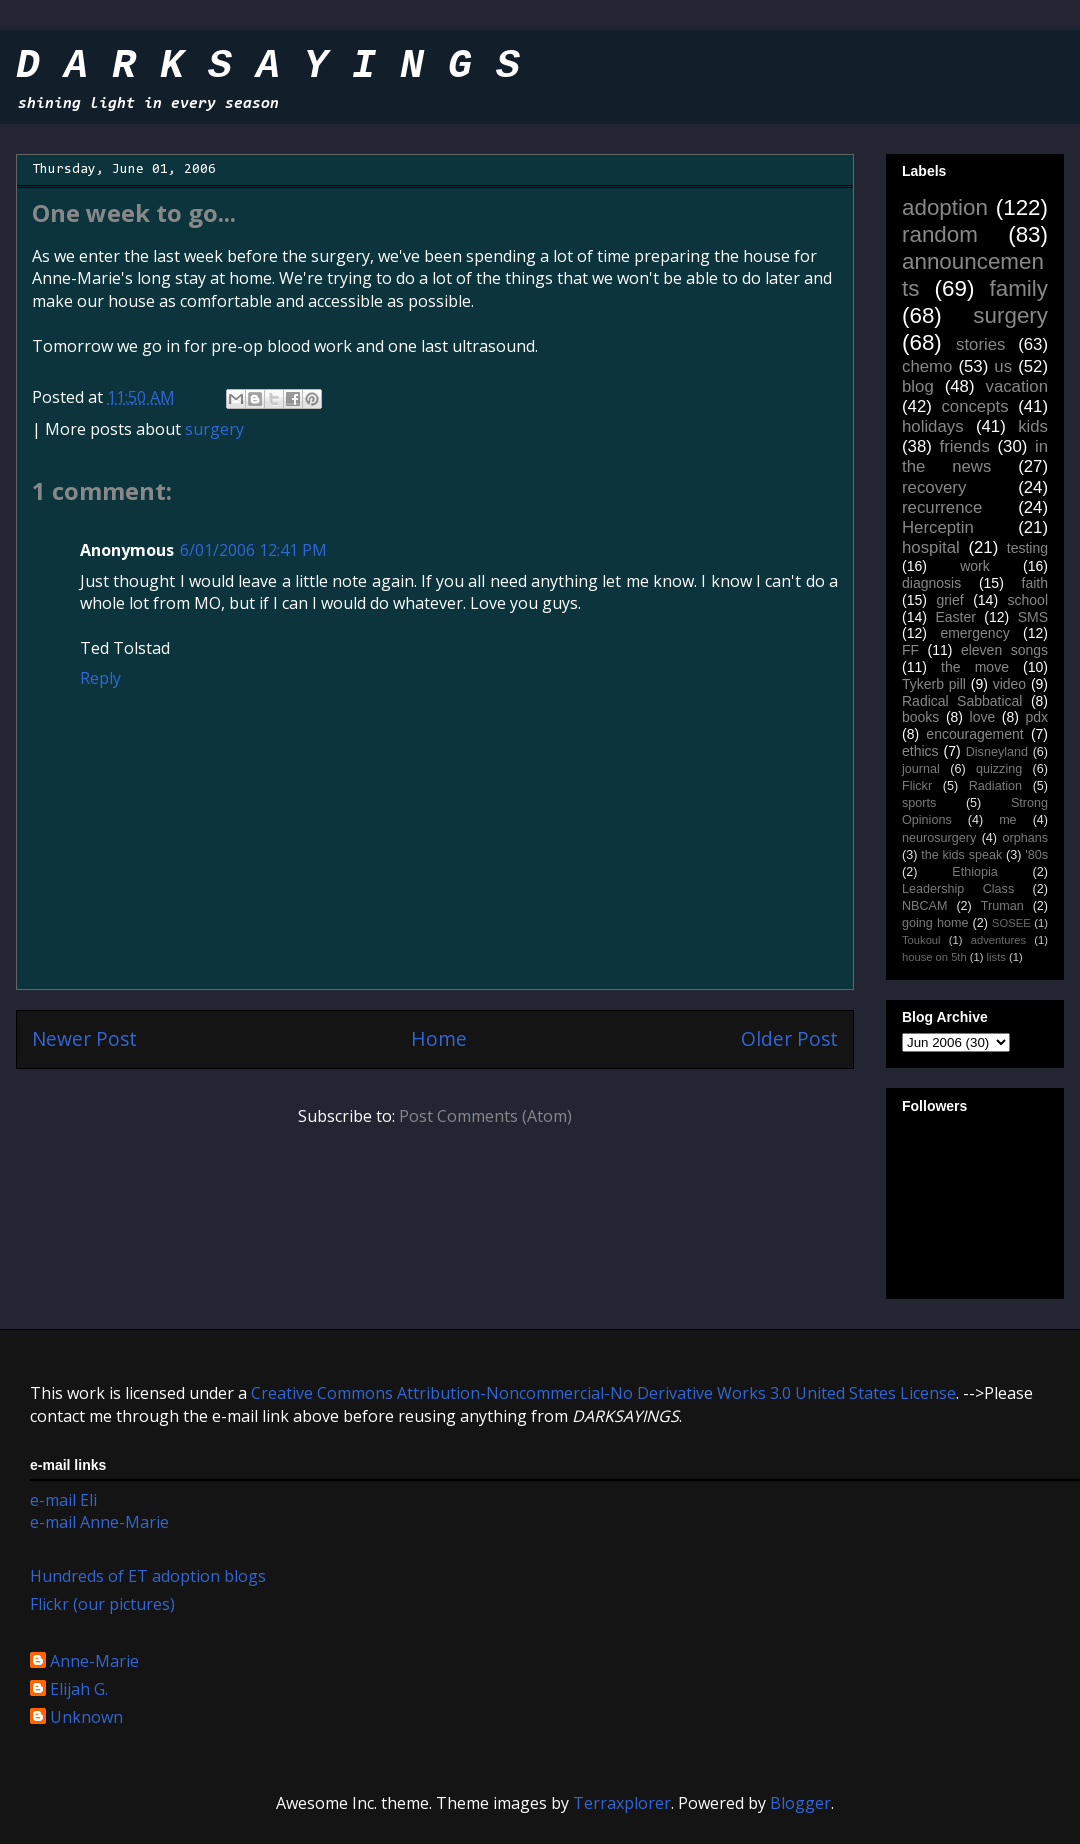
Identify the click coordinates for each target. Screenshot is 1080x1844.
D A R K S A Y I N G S (268, 68)
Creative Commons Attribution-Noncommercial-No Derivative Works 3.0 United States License (603, 1393)
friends (964, 446)
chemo (927, 366)
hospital (931, 547)
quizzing (999, 769)
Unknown (86, 1718)
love (983, 717)
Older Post (789, 1038)
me (1008, 820)
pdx (1036, 717)
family (1019, 288)
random (940, 234)
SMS (1033, 617)
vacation (1016, 386)
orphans (1026, 838)
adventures (998, 940)
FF (910, 650)
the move (975, 667)
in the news (975, 456)
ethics (920, 751)
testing (1027, 548)
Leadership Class (958, 889)
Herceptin (938, 527)
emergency (974, 633)
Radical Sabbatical (962, 701)
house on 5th (934, 957)
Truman (1002, 906)
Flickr (917, 786)
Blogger (800, 1803)
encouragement (974, 734)
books (920, 717)
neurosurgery (939, 838)
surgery (214, 429)
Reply (100, 678)
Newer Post (84, 1038)
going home (935, 923)
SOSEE (1011, 923)
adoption (945, 207)
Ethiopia (975, 872)
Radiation (995, 786)
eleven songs (1004, 650)
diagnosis (931, 583)
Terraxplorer (622, 1803)
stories (980, 344)
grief (949, 600)
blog (918, 386)
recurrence (942, 507)
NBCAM (924, 906)
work (975, 566)
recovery (934, 487)
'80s (1036, 855)
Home (439, 1038)
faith (1035, 583)
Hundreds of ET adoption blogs (148, 1576)
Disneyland (997, 752)
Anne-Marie (94, 1662)
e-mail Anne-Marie (99, 1522)
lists (996, 957)
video (1009, 684)
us (1003, 366)
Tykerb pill (934, 684)
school (1028, 600)
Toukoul (921, 940)
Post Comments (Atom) (485, 1116)
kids (1033, 426)
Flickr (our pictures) (102, 1604)
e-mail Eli (63, 1500)
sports (919, 803)
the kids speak (961, 855)
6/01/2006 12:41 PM (253, 550)
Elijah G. (79, 1690)
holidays (933, 426)
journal (921, 769)
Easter (955, 617)
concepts (974, 406)
